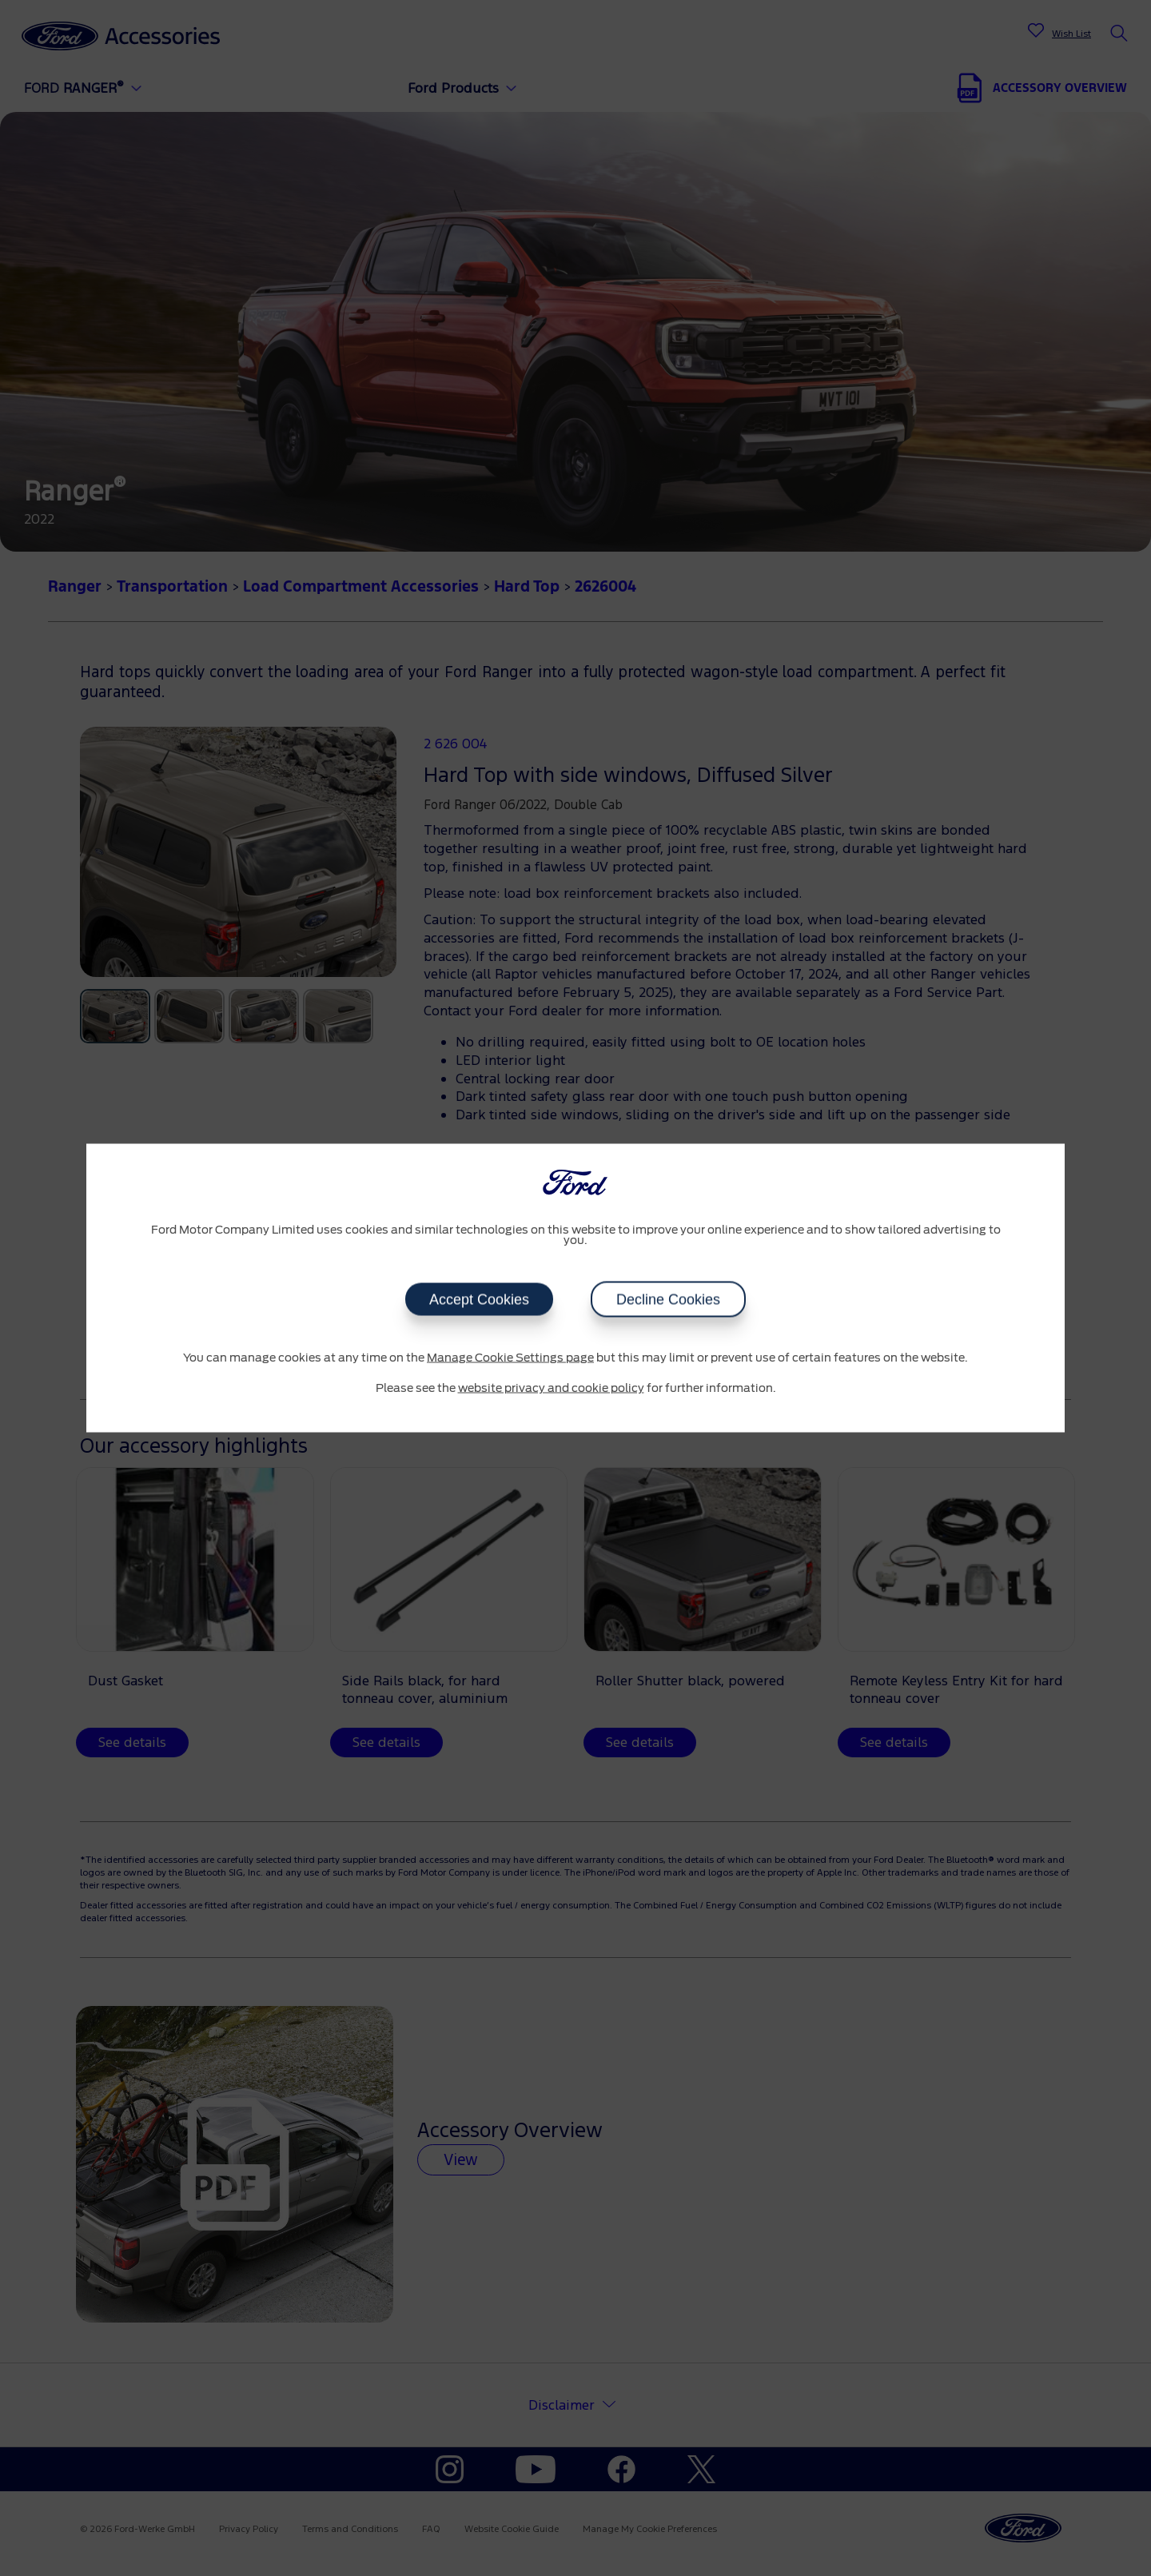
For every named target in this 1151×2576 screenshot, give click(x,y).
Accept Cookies (479, 1300)
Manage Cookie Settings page (510, 1358)
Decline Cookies (668, 1300)
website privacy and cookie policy (551, 1388)
